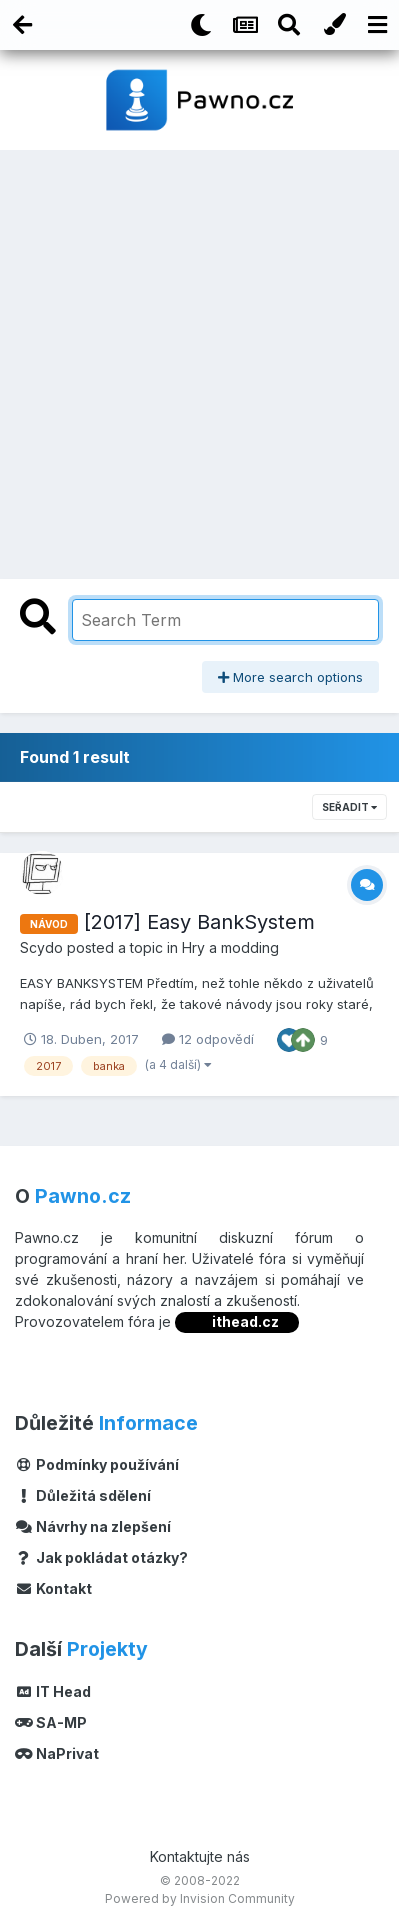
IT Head (53, 1691)
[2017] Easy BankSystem (199, 922)
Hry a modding (230, 947)
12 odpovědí (208, 1039)
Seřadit (349, 807)
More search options (290, 677)
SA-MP (51, 1722)
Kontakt (53, 1588)
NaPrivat (57, 1753)
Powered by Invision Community (200, 1898)
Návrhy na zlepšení (93, 1526)
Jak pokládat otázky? (101, 1557)
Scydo (41, 947)
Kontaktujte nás (200, 1856)
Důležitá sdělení (83, 1495)
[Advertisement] (199, 359)
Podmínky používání (97, 1464)
